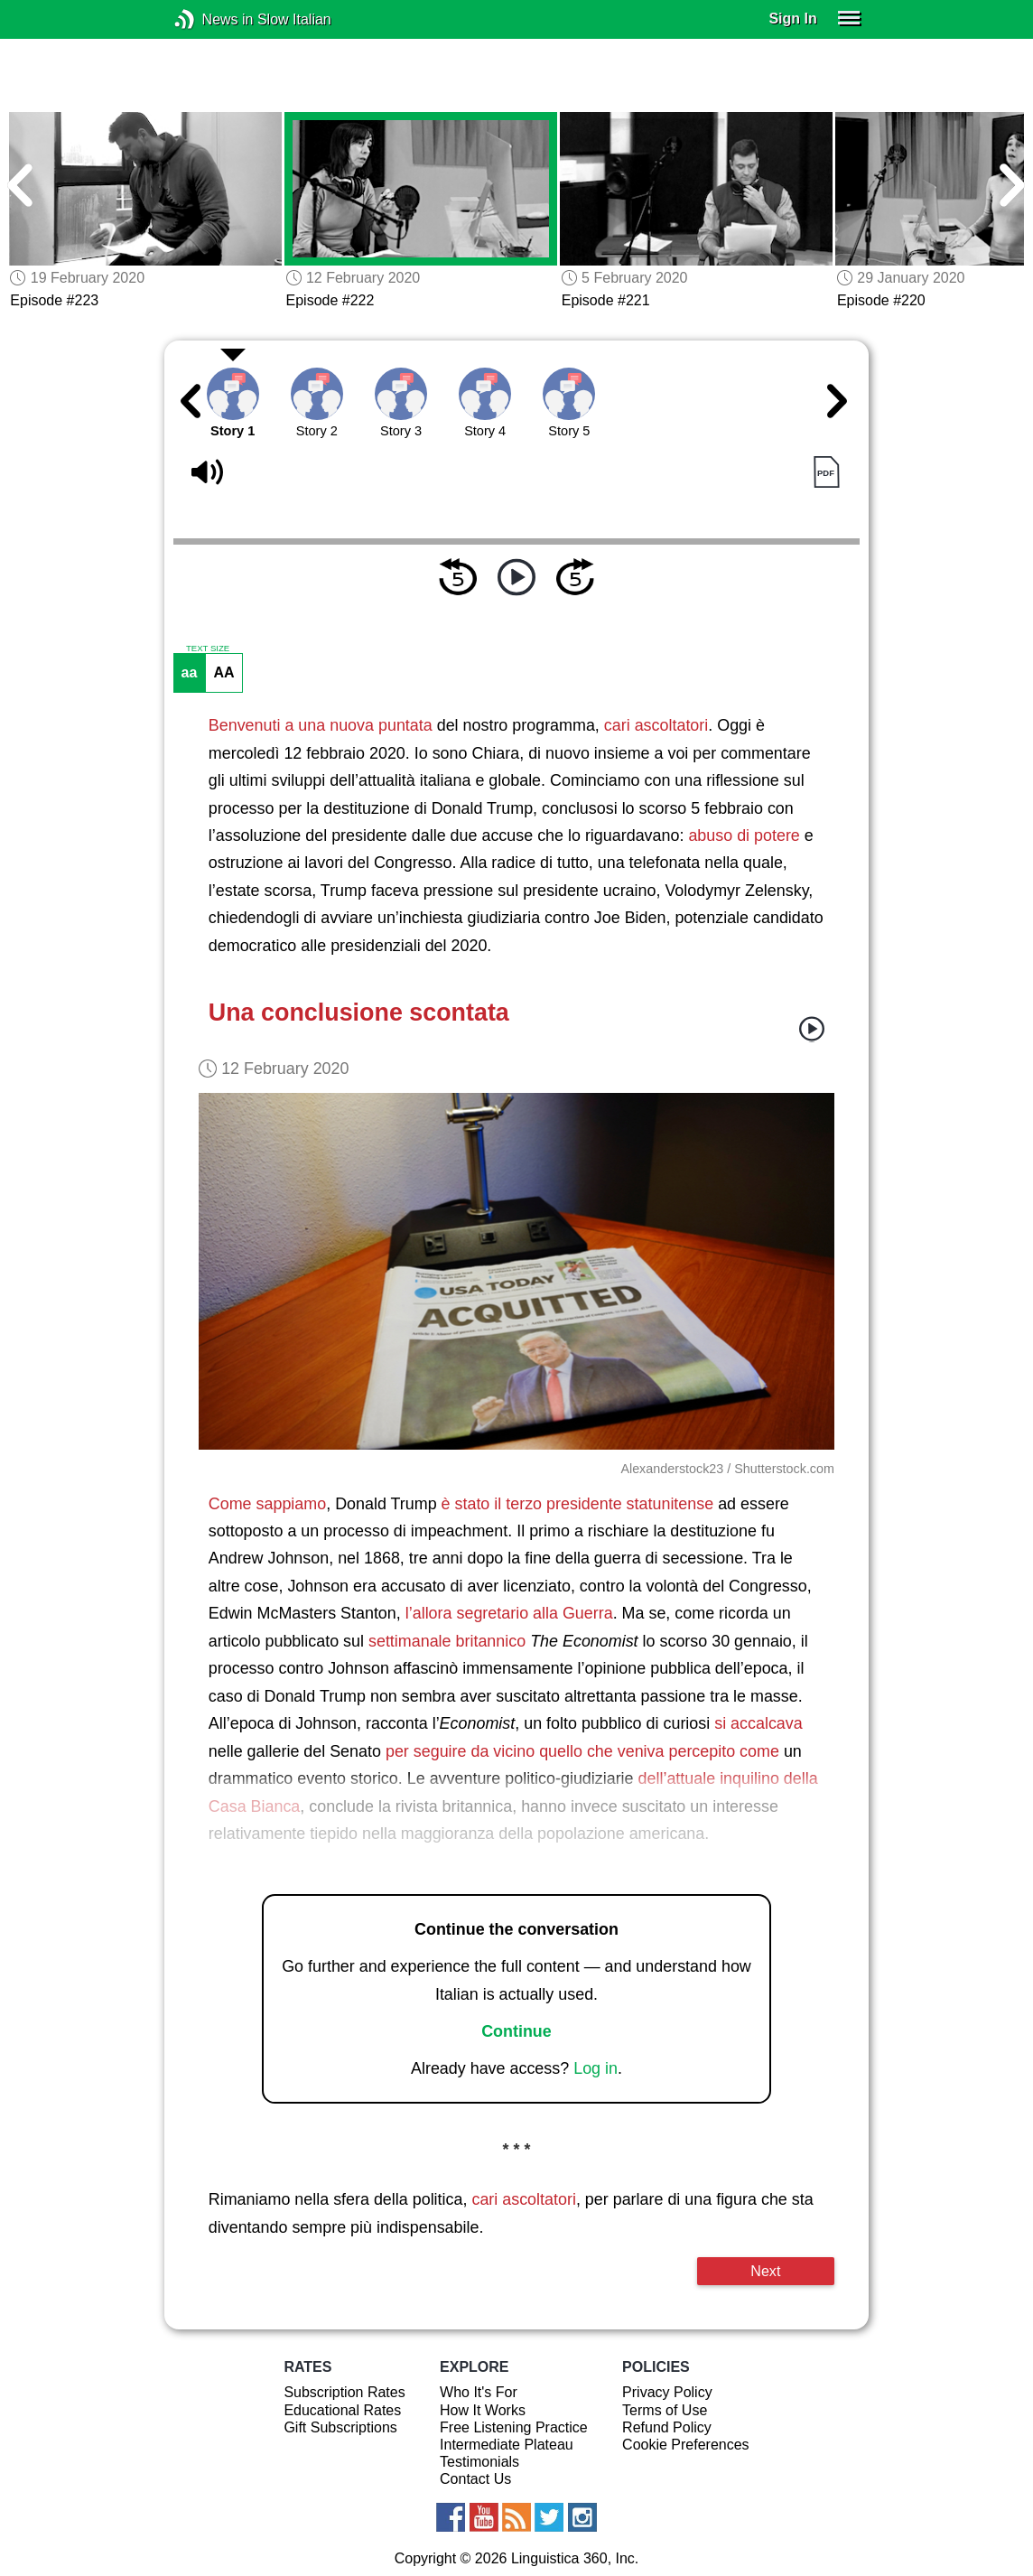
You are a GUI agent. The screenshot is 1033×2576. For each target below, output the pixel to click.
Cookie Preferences (685, 2444)
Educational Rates (342, 2410)
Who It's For (478, 2392)
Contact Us (475, 2479)
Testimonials (479, 2461)
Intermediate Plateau (506, 2444)
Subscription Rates (344, 2392)
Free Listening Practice (514, 2427)
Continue (516, 2031)
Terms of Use (664, 2410)
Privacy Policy (667, 2392)
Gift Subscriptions (340, 2427)
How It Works (483, 2410)
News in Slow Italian (211, 19)
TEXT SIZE (207, 648)
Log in (595, 2068)
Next (765, 2271)
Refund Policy (667, 2427)
